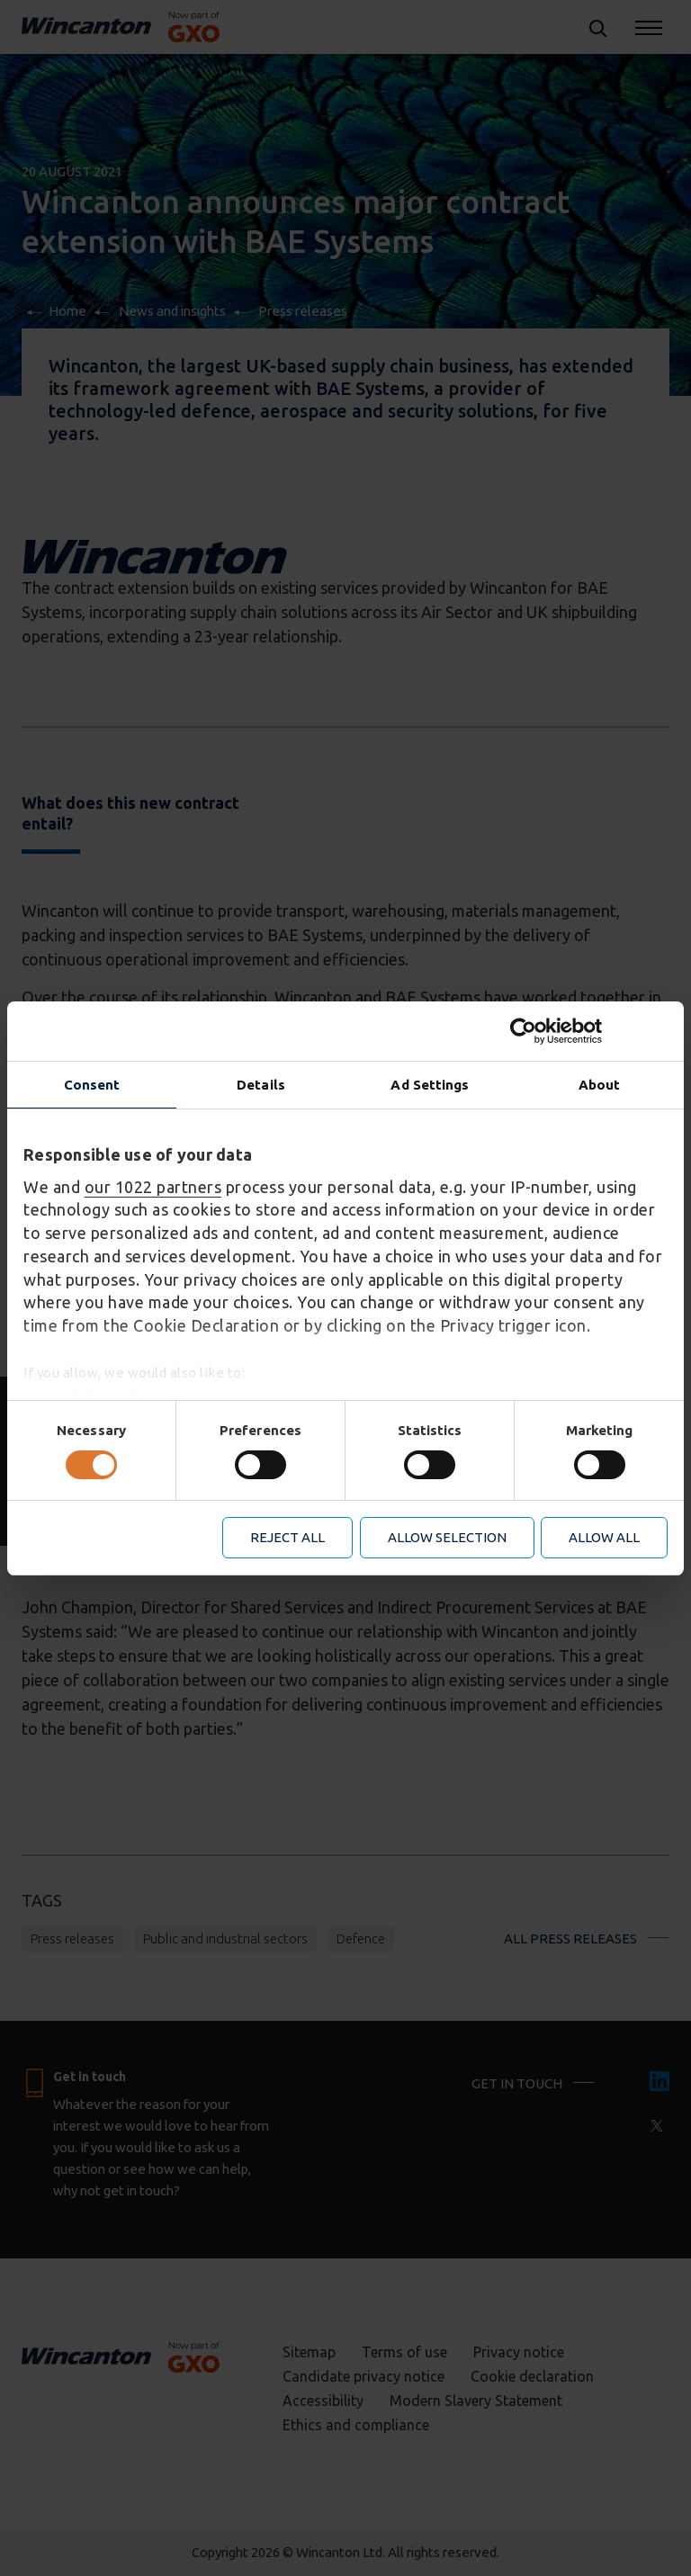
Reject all (287, 1537)
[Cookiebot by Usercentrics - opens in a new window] (589, 1030)
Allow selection (447, 1537)
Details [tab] (261, 1083)
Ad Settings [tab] (429, 1083)
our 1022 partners (153, 1187)
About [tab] (600, 1083)
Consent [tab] (92, 1083)
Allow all (604, 1537)
